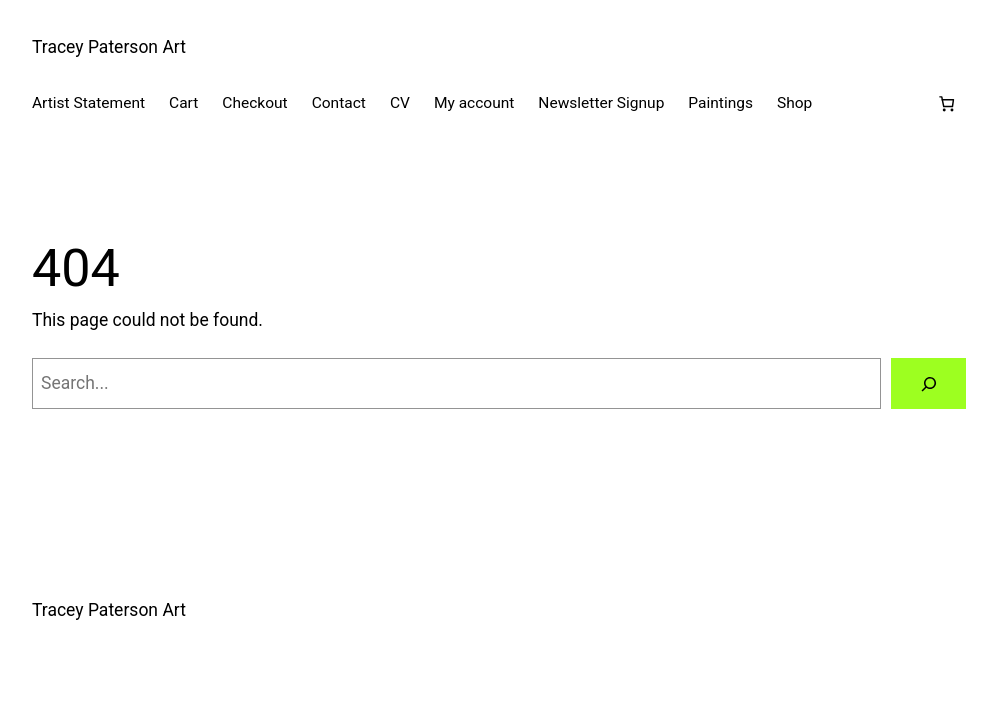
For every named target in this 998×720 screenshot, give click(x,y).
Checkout (254, 103)
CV (400, 103)
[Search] (928, 383)
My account (474, 103)
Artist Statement (88, 103)
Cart (183, 103)
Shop (794, 103)
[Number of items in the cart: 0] (946, 103)
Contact (339, 103)
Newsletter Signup (601, 103)
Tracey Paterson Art (109, 47)
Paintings (720, 103)
